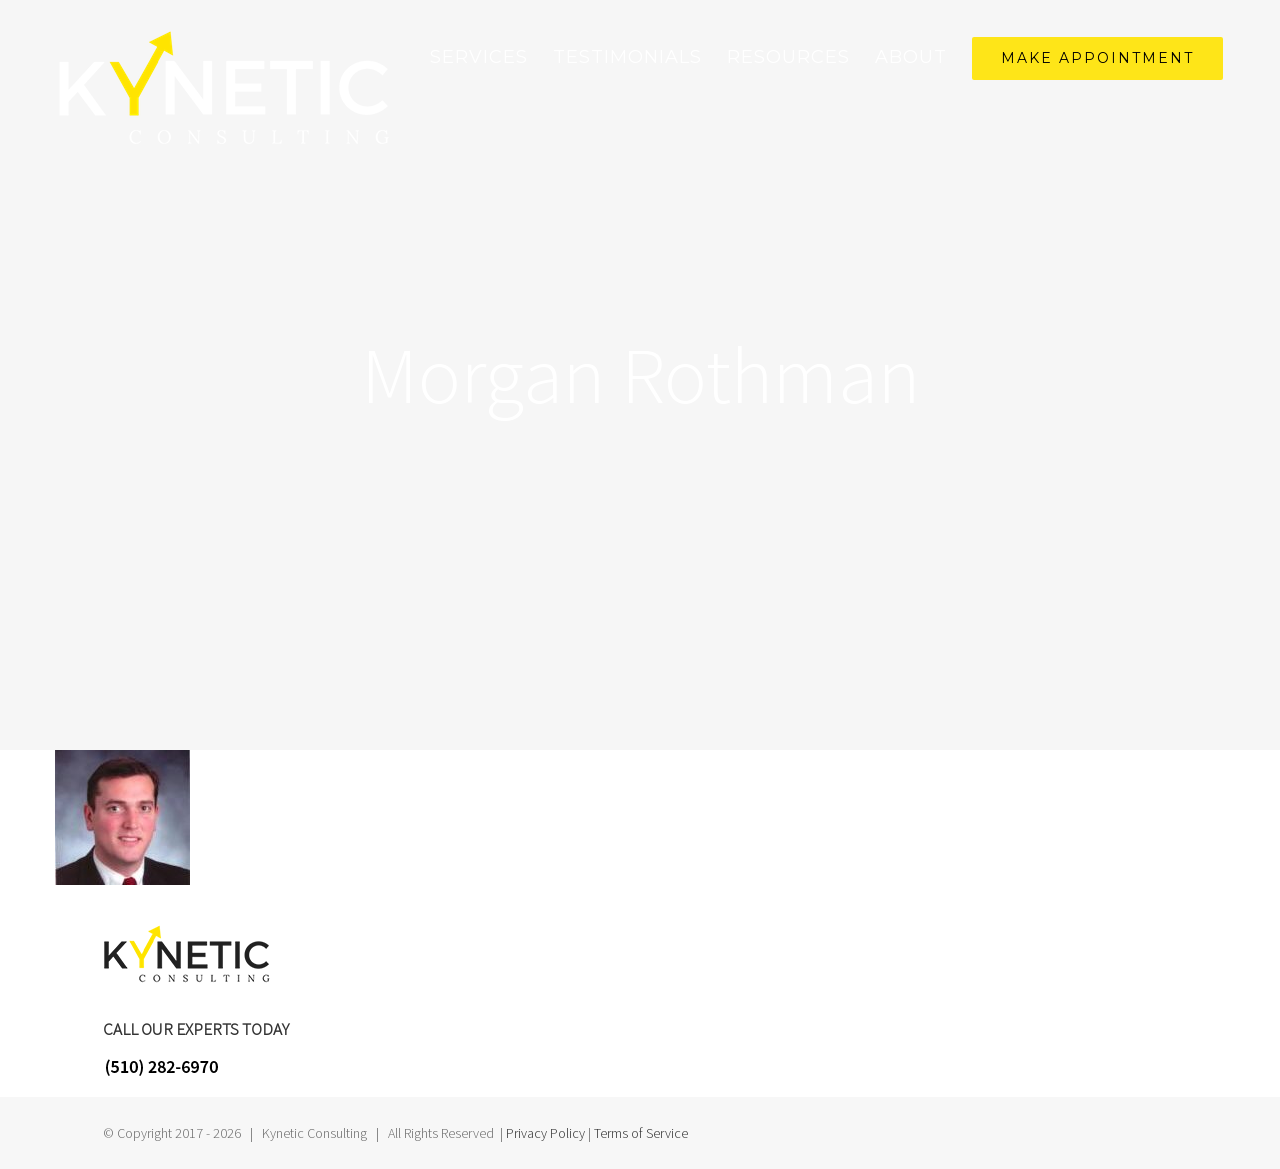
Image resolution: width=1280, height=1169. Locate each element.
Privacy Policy (545, 1133)
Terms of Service (641, 1133)
